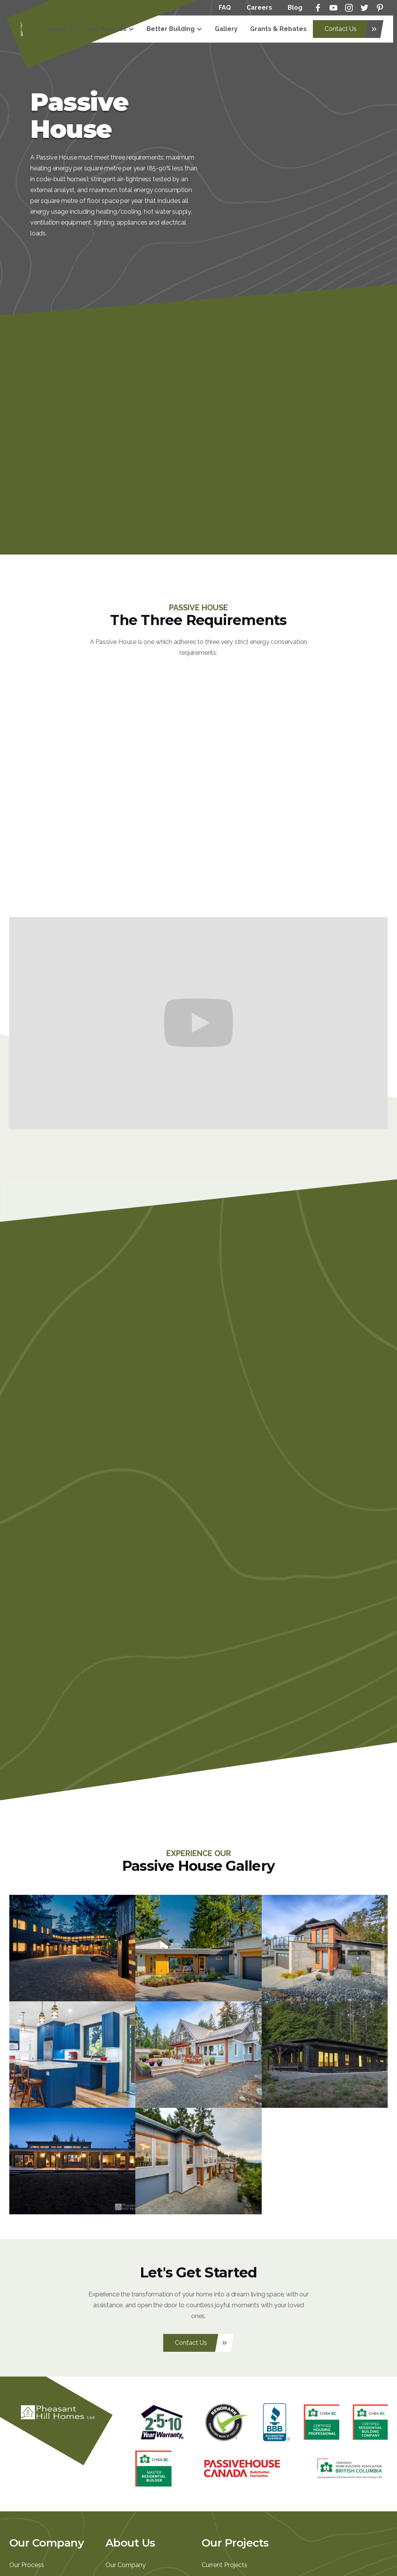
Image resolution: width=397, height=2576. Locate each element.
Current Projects (224, 2565)
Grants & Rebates (278, 29)
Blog (295, 7)
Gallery (226, 29)
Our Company (125, 2565)
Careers (259, 7)
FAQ (225, 7)
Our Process (26, 2565)
